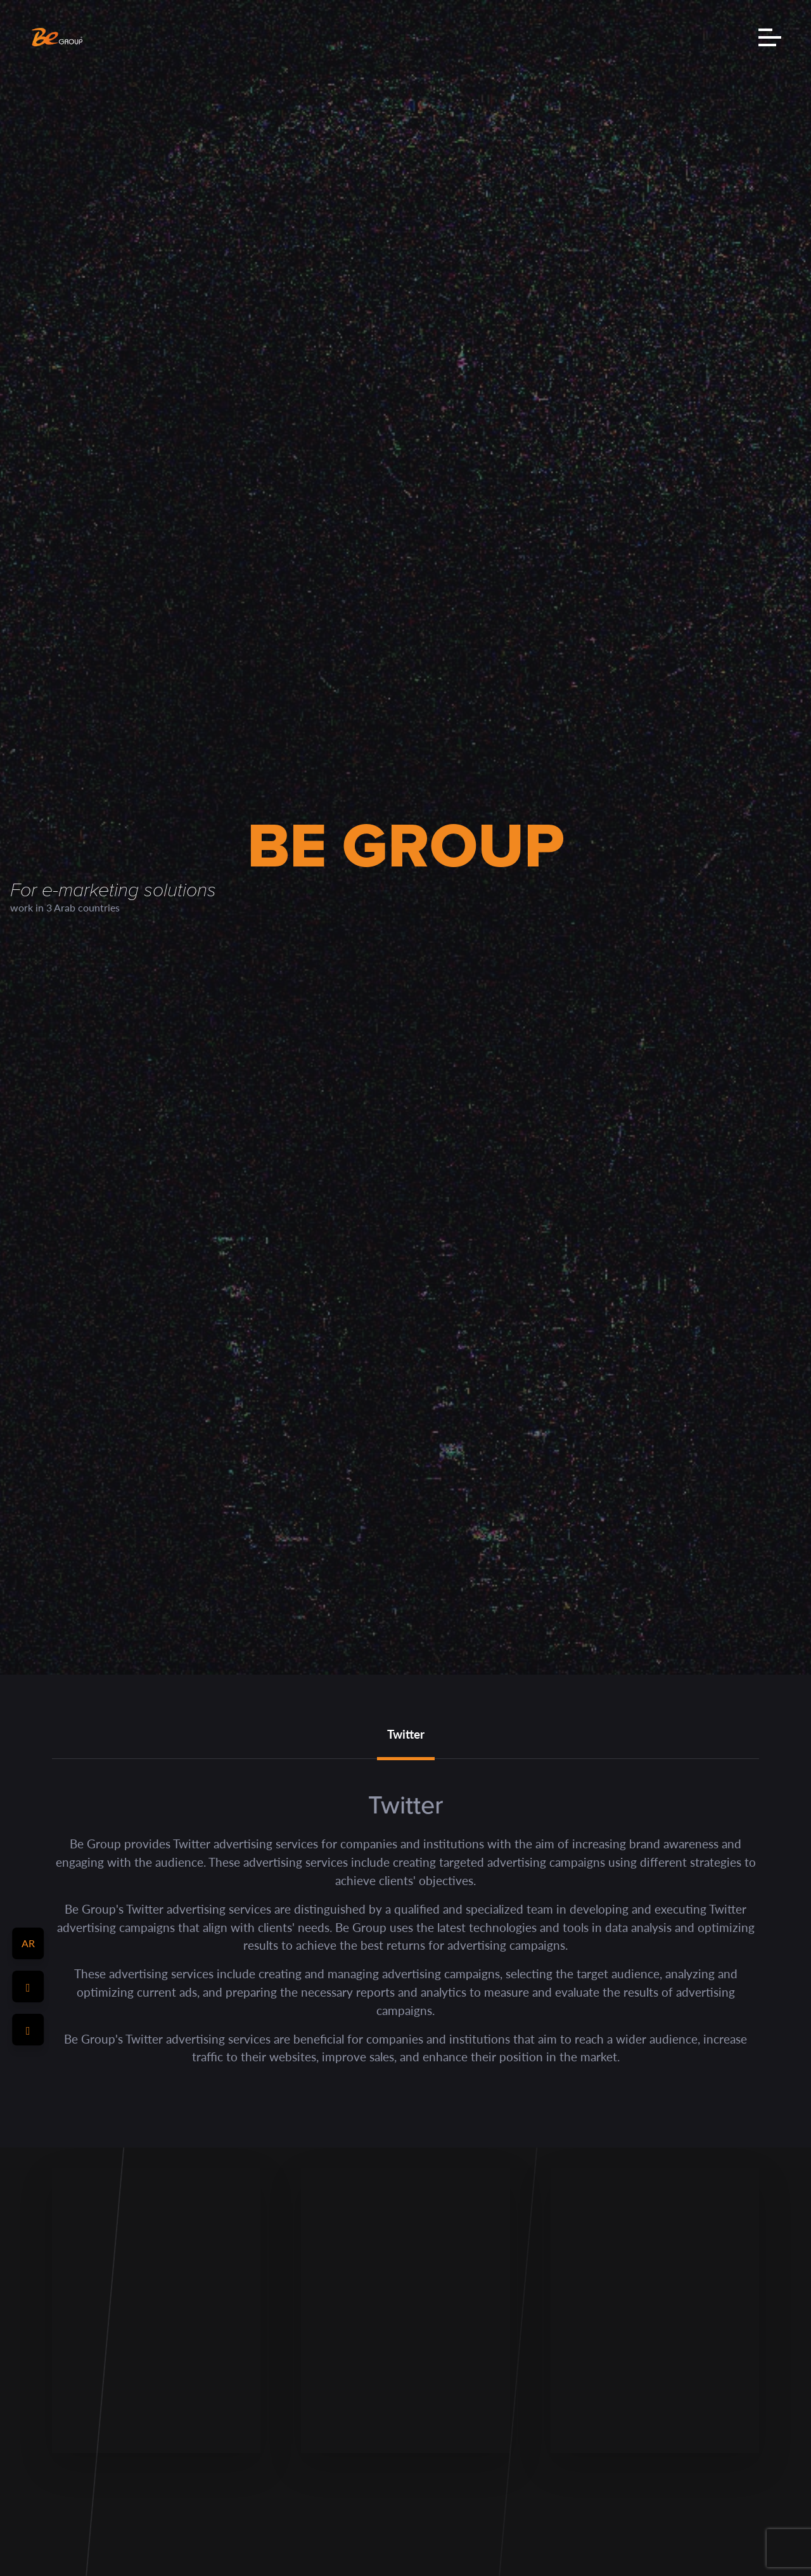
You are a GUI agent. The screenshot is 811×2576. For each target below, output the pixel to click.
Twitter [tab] (406, 1733)
